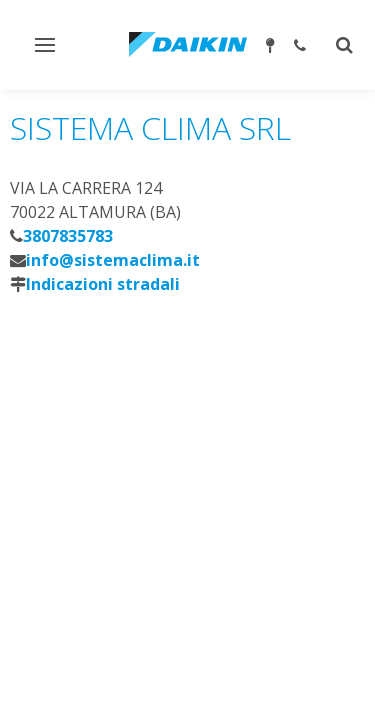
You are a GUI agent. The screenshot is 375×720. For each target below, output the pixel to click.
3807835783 (68, 236)
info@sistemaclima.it (113, 260)
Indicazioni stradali (103, 284)
